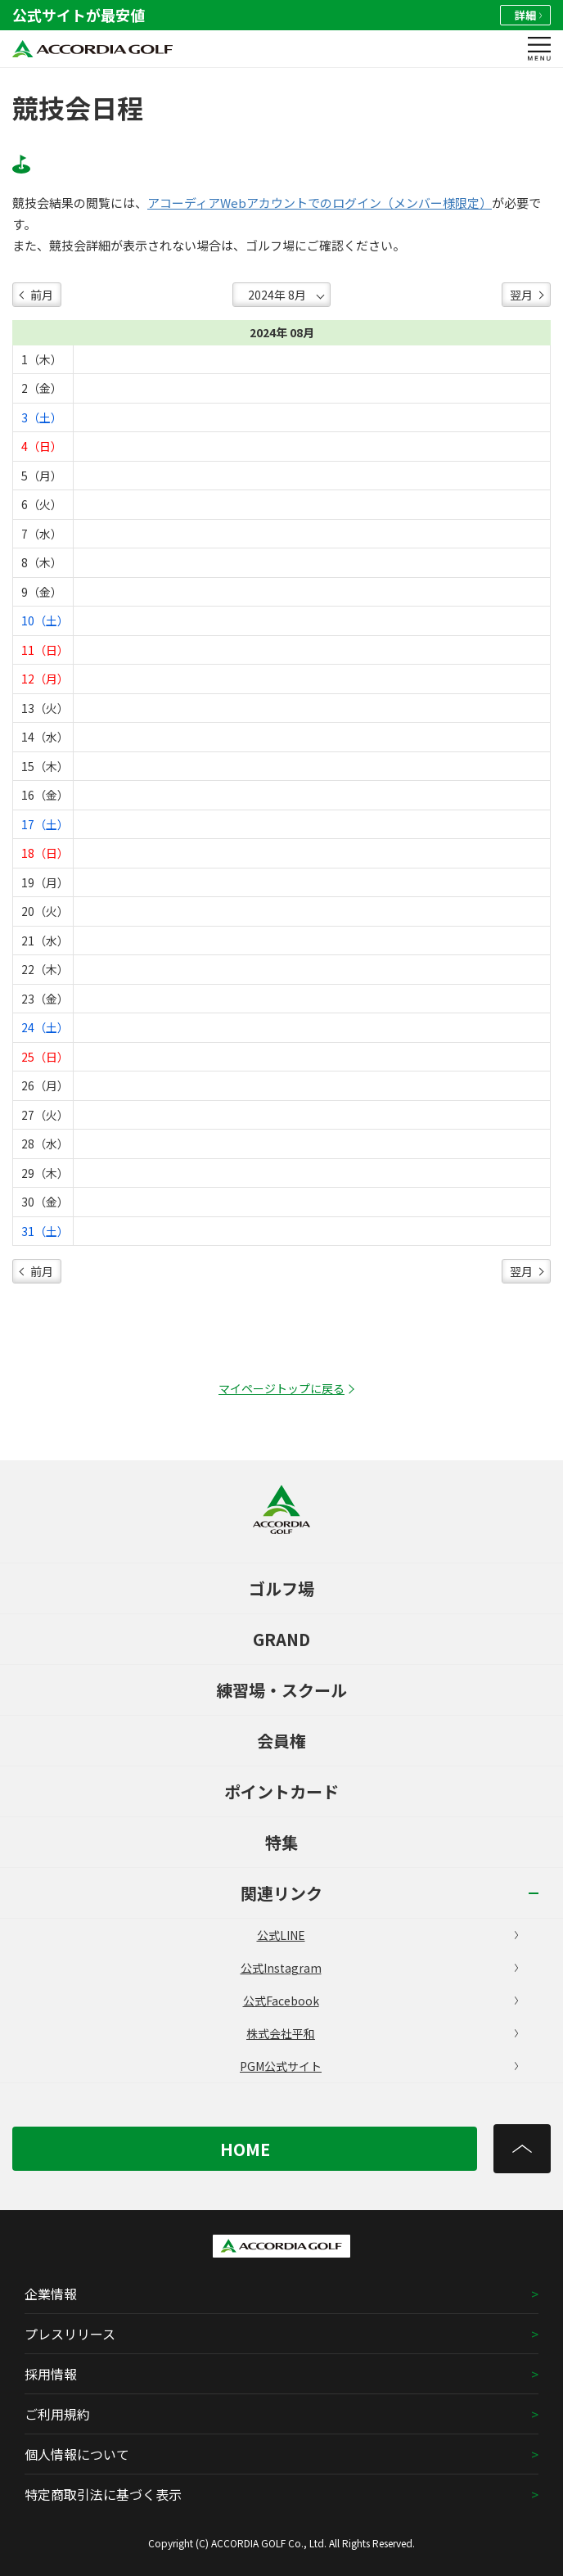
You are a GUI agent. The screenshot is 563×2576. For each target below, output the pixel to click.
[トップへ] (522, 2148)
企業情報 (51, 2293)
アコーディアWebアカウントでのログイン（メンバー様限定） (319, 203)
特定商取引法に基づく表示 (103, 2494)
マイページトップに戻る (281, 1388)
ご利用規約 (57, 2414)
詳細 (528, 15)
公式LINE (387, 1935)
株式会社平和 (382, 2033)
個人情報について (77, 2454)
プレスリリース (70, 2334)
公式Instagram (379, 1968)
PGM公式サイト (379, 2066)
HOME (245, 2149)
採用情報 (51, 2374)
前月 (41, 294)
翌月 (521, 294)
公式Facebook (380, 2000)
